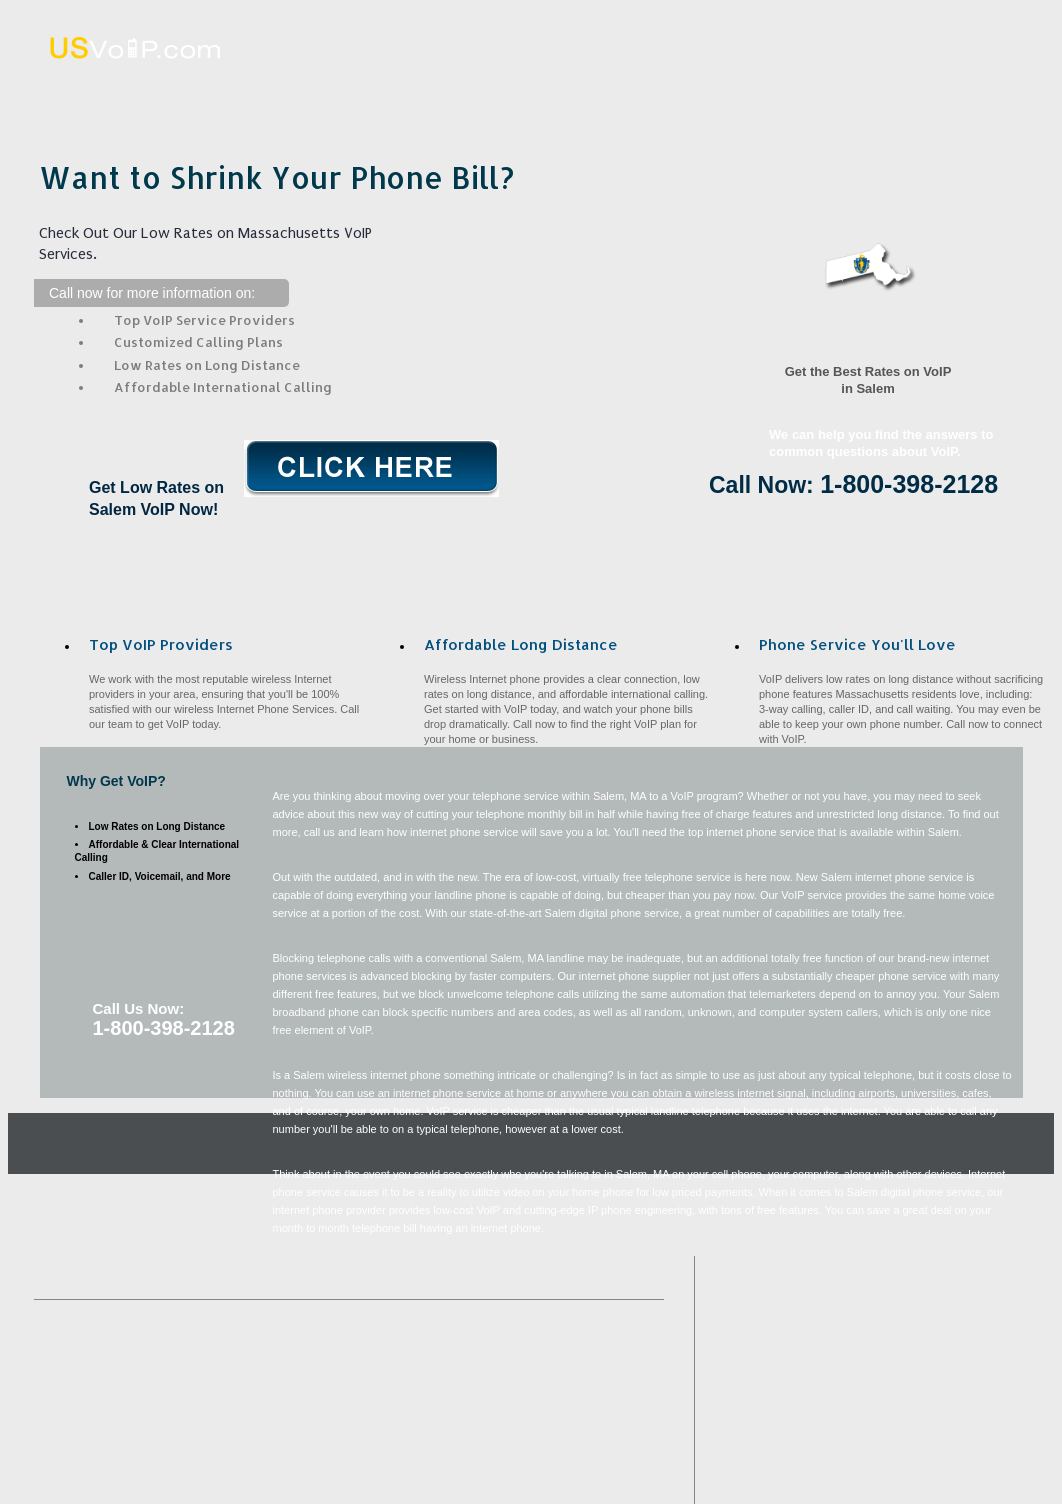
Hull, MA (486, 1384)
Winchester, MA (70, 1432)
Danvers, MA (588, 1432)
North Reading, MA (322, 1416)
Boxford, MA (589, 1400)
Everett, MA (201, 1432)
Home (172, 93)
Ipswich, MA (209, 1352)
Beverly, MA (595, 1384)
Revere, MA (190, 1368)
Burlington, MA (329, 1432)
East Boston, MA (366, 1384)
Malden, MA (645, 1448)
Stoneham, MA (638, 1464)
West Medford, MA (76, 1352)
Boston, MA (409, 1368)
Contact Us (959, 93)
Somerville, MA (345, 1400)
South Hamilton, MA (210, 1400)
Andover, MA (91, 1384)
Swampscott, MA (468, 1416)
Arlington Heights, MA (570, 1479)
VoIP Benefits (761, 93)
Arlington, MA (304, 1448)
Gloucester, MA (68, 1400)
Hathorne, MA (327, 1479)
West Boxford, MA (224, 1384)
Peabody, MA (524, 1368)
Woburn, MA (188, 1448)
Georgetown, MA (127, 1464)
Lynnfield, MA (423, 1448)
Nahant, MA (113, 1479)
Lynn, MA (629, 1368)
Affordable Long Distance (564, 93)
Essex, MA (218, 1479)
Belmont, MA (305, 1495)
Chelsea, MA (185, 1416)
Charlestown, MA (338, 1352)
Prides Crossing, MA (274, 1464)
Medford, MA (63, 1416)
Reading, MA (470, 1400)
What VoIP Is (368, 93)
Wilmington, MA (69, 1368)
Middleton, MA (464, 1432)
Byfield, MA (297, 1368)
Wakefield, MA (472, 1352)
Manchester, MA (189, 1495)
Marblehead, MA (71, 1448)
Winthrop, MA (64, 1495)
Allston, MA (590, 1416)
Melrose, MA (519, 1464)
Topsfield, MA (536, 1448)
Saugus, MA (439, 1479)
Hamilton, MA (591, 1352)
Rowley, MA (403, 1464)
